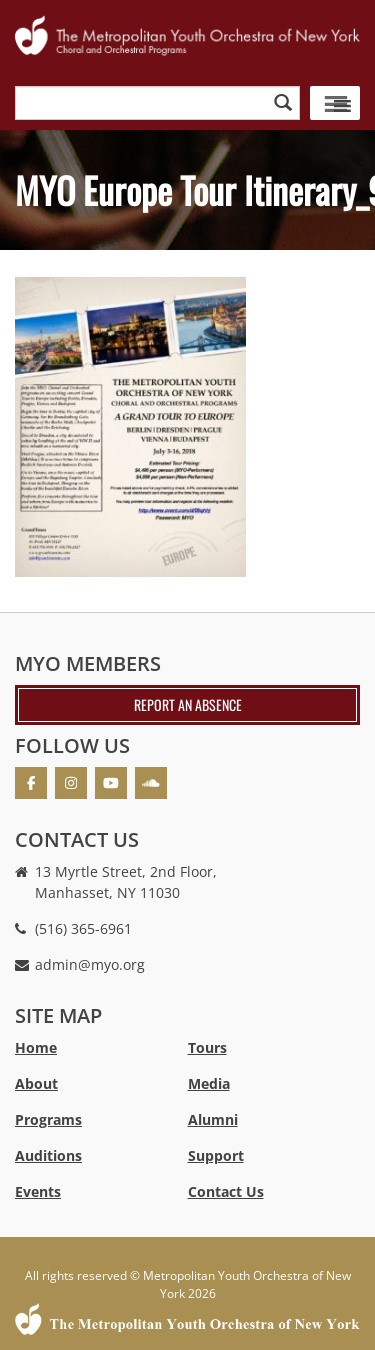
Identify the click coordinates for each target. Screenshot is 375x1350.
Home (36, 1047)
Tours (207, 1047)
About (36, 1083)
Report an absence (188, 704)
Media (209, 1083)
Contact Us (226, 1191)
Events (38, 1191)
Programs (48, 1119)
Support (216, 1155)
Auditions (48, 1155)
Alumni (213, 1119)
